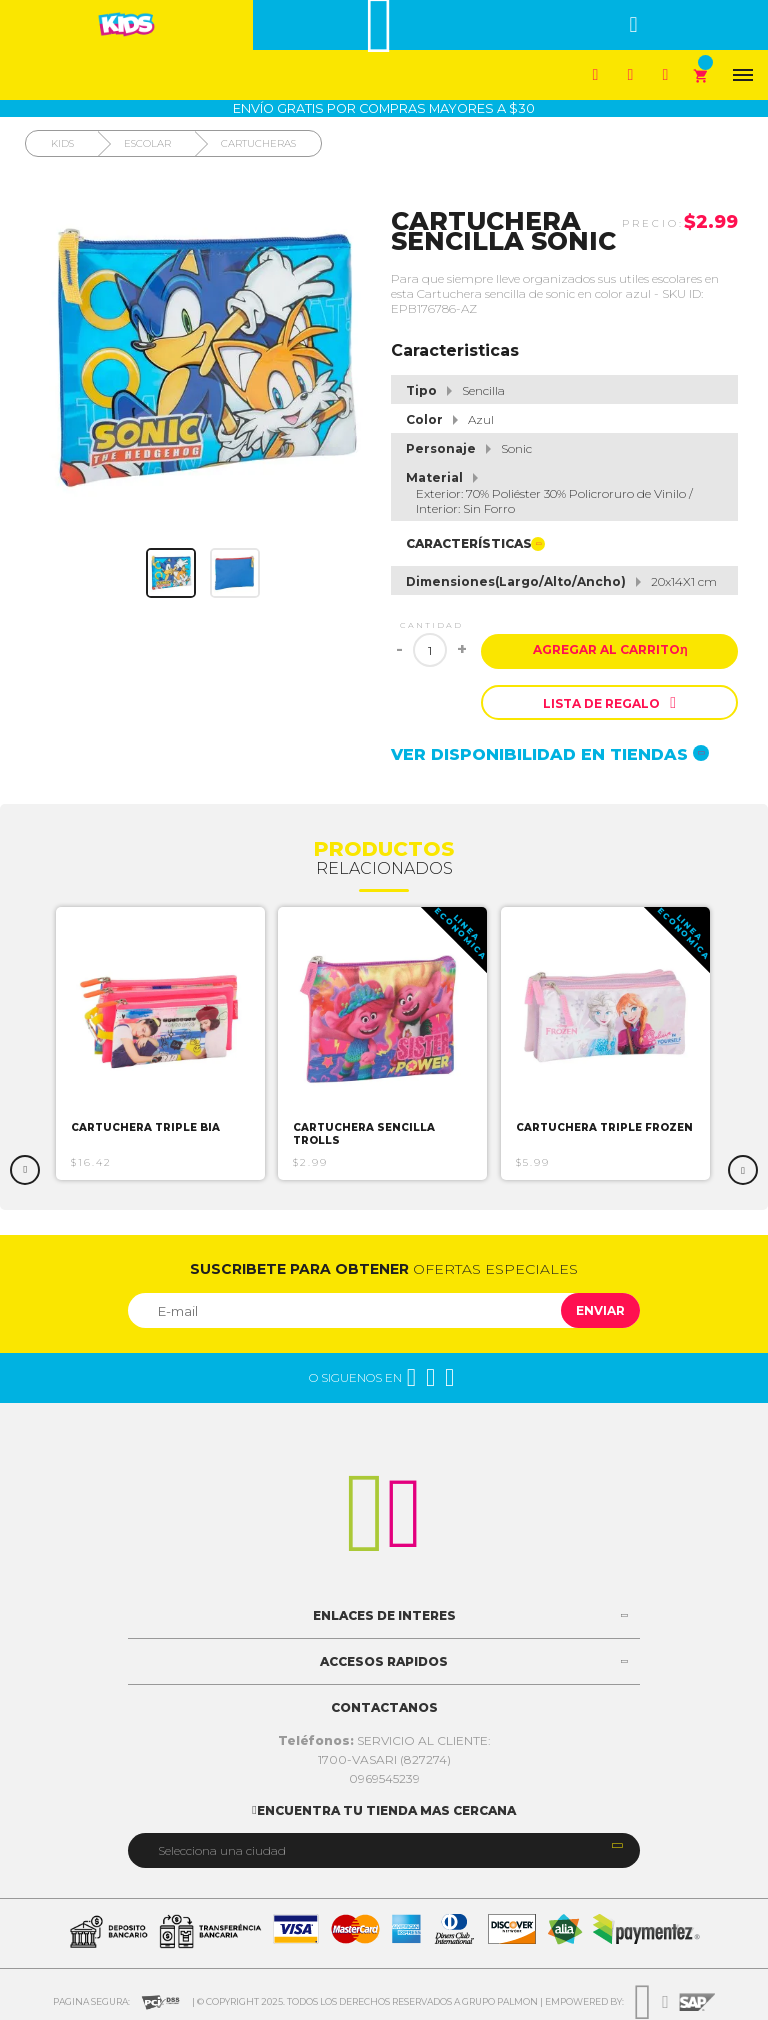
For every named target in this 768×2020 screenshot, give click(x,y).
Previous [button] (25, 1170)
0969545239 (384, 1778)
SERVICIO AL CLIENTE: (384, 1740)
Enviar (600, 1310)
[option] (161, 1043)
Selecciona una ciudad (222, 1850)
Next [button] (743, 1170)
